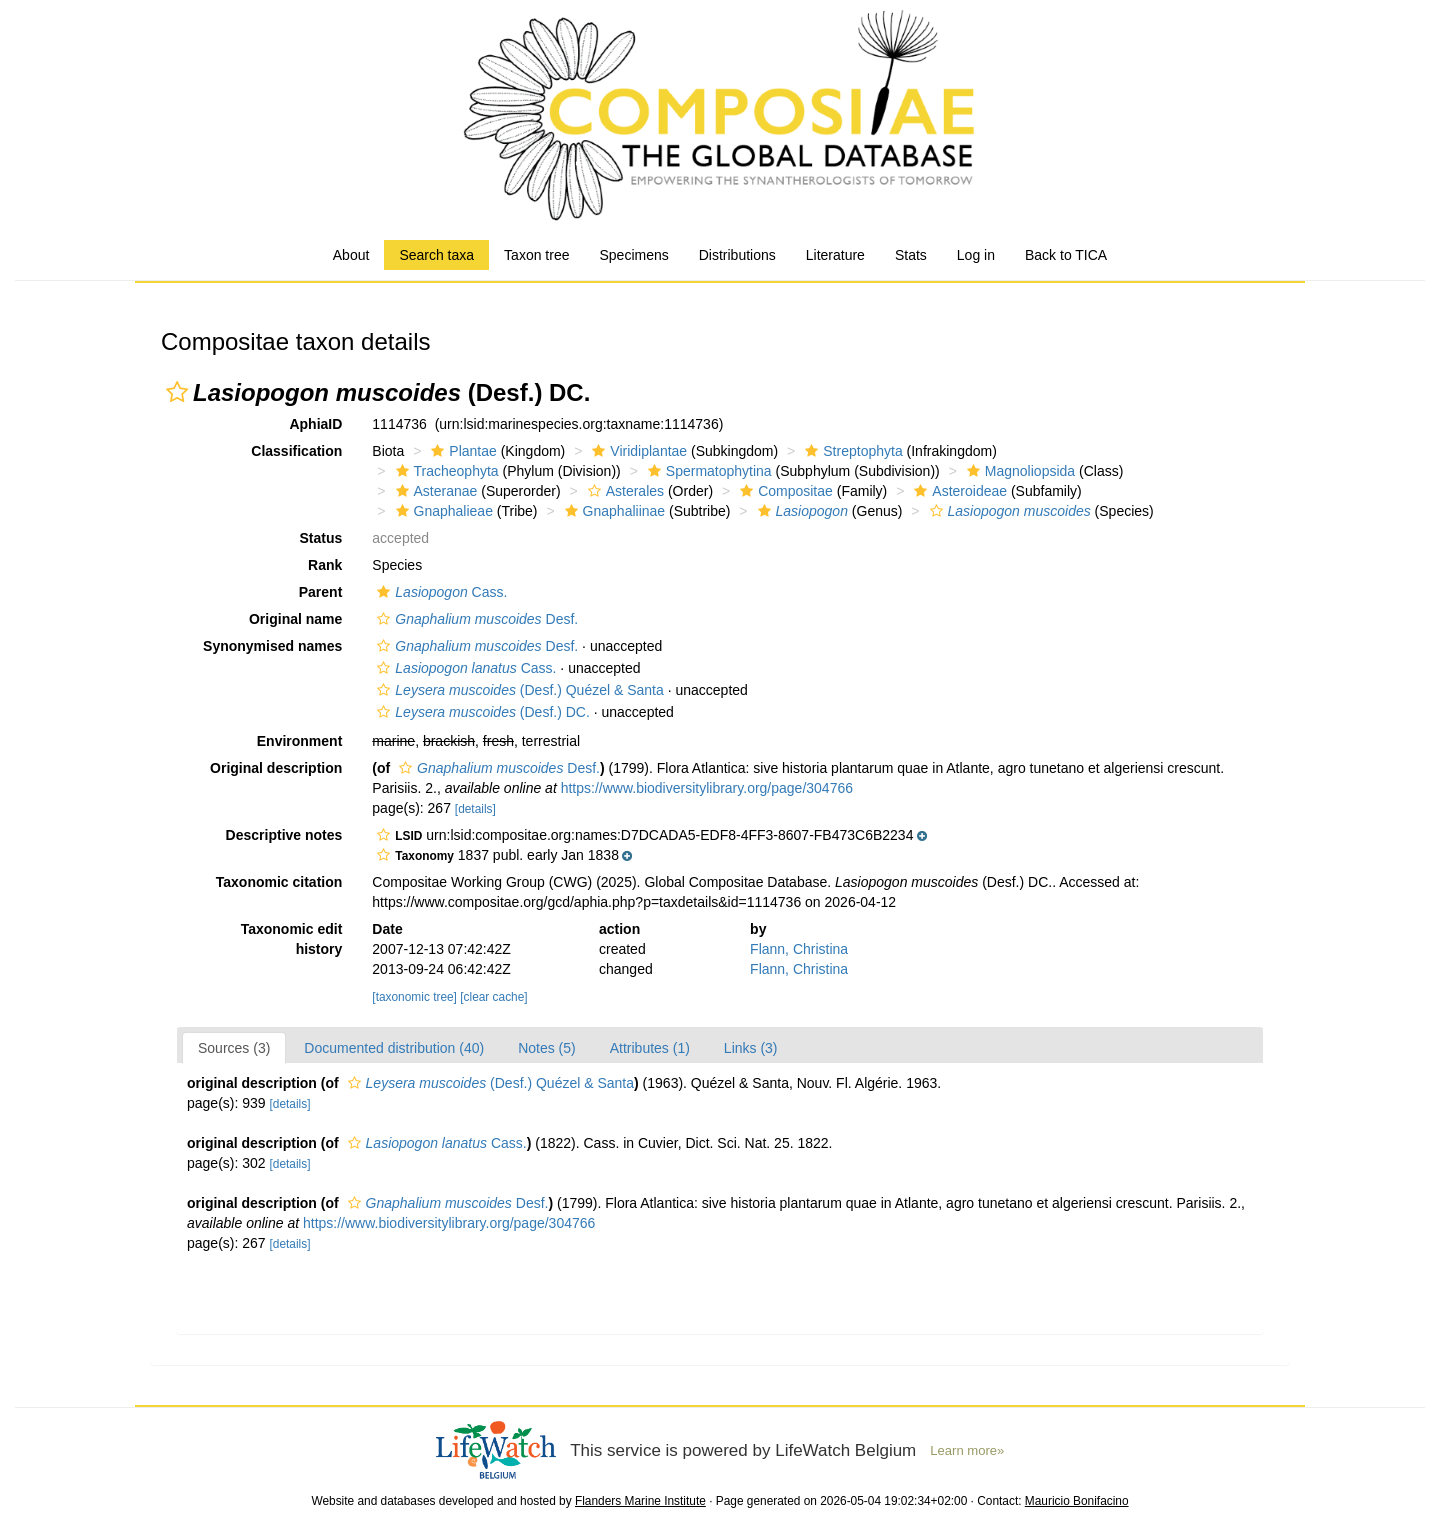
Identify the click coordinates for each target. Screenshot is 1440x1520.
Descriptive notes (284, 835)
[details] (475, 809)
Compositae (784, 491)
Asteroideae (958, 491)
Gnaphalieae (442, 511)
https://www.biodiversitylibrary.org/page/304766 (707, 788)
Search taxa (436, 255)
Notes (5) (547, 1048)
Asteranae (434, 491)
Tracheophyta (445, 471)
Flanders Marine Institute (640, 1501)
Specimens (633, 255)
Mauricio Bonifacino (1077, 1501)
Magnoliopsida (1018, 471)
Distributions (737, 255)
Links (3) (751, 1048)
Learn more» (967, 1450)
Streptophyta (851, 451)
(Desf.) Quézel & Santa (517, 690)
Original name (295, 619)
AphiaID (315, 424)
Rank (325, 565)
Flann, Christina (799, 949)
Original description (276, 768)
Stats (911, 255)
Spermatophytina (707, 471)
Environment (300, 741)
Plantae (461, 451)
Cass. (439, 592)
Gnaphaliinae (613, 511)
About (351, 255)
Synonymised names (272, 646)
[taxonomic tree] (414, 997)
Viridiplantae (637, 451)
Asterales (623, 491)
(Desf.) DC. (481, 712)
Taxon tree (536, 255)
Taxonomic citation (279, 882)
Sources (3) (234, 1048)
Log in (976, 255)
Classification (296, 451)
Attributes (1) (650, 1048)
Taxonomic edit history (292, 939)
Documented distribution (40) (394, 1048)
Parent (321, 592)
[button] (177, 392)
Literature (835, 255)
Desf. (475, 619)
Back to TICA (1066, 255)
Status (321, 538)
